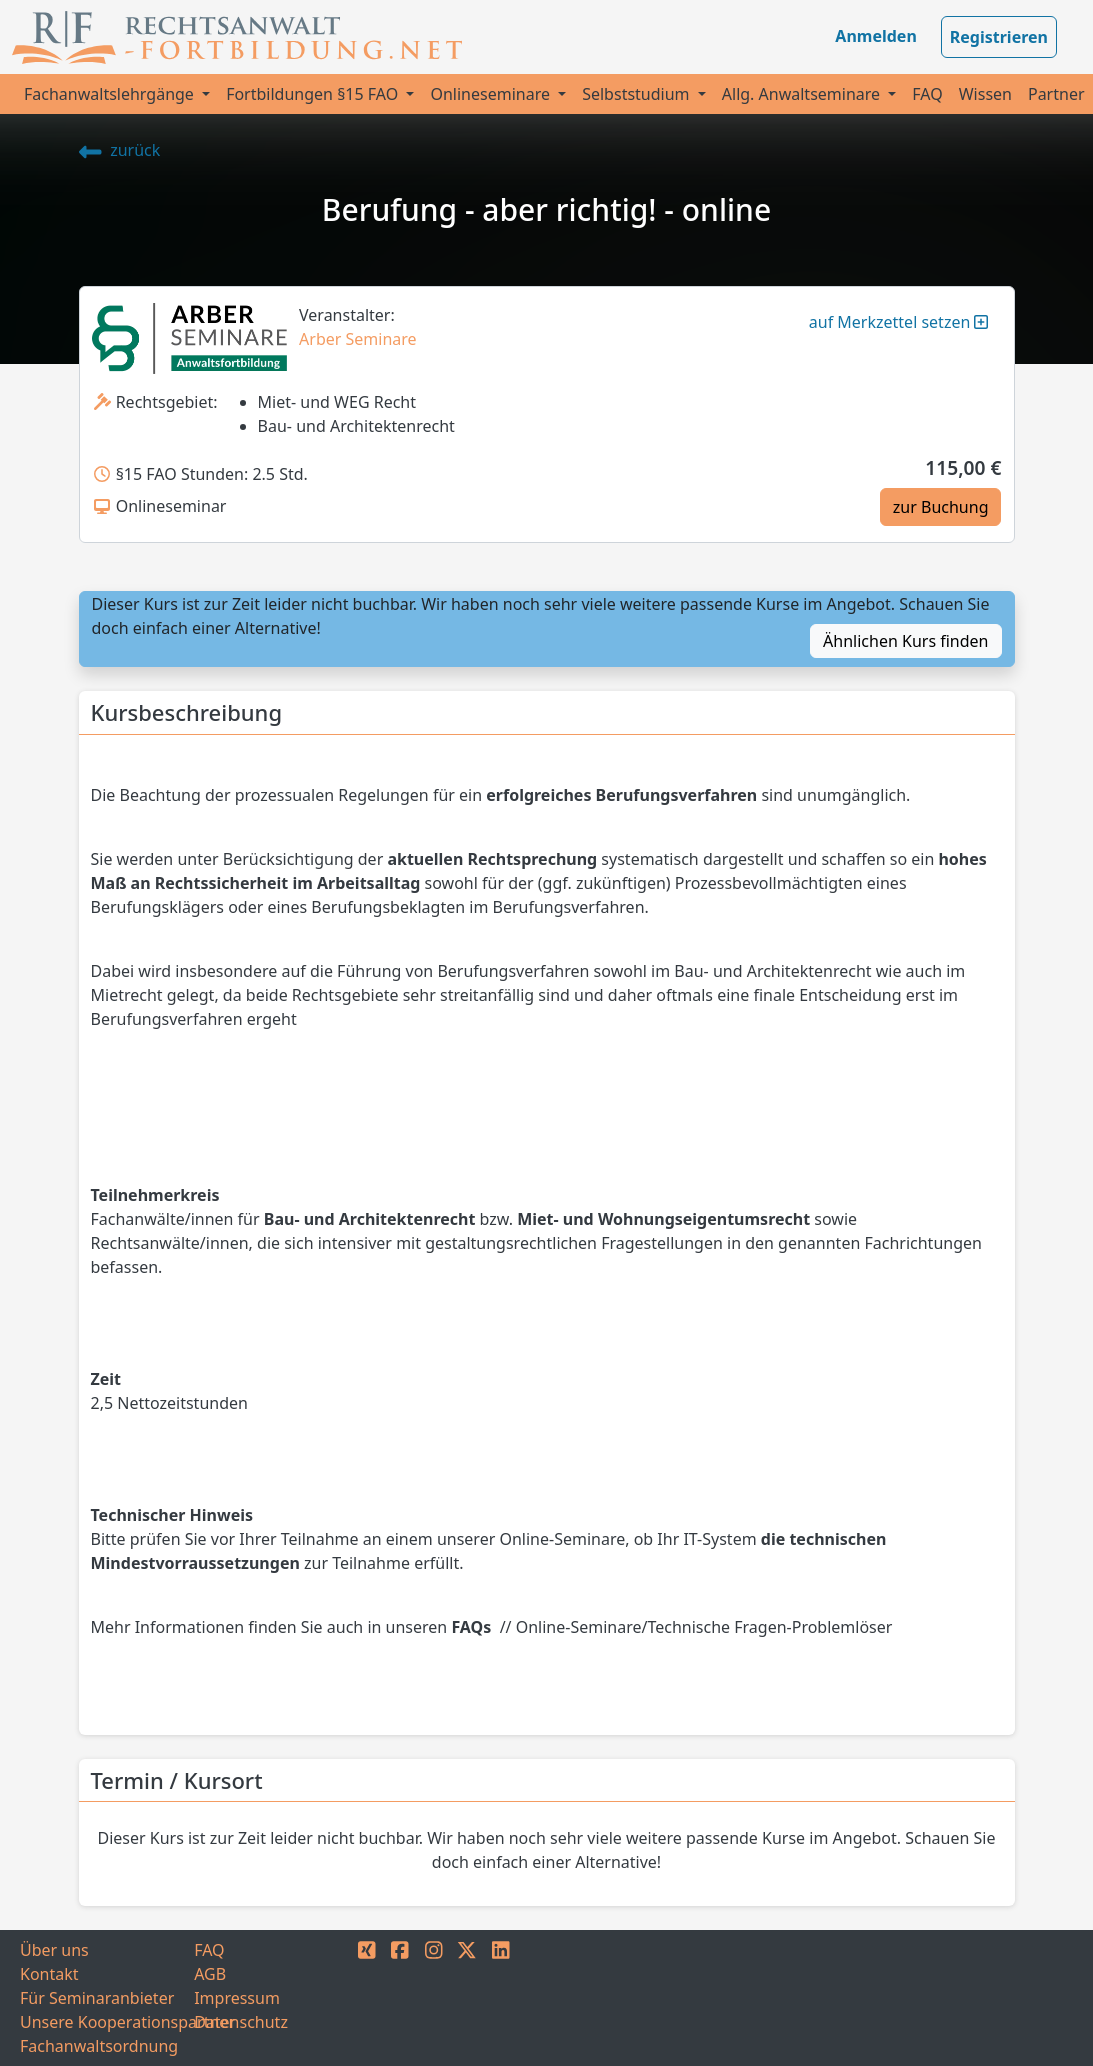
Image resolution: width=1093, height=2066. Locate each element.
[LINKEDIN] (501, 1998)
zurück (120, 150)
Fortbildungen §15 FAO (314, 94)
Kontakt (49, 1974)
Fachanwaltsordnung (99, 2046)
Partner (1056, 94)
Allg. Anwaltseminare (803, 94)
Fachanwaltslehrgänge (111, 94)
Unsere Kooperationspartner (107, 2022)
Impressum (237, 1998)
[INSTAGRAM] (434, 1998)
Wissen (985, 94)
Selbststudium (638, 94)
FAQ (927, 94)
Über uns (54, 1950)
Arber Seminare (358, 339)
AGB (210, 1974)
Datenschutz (241, 2022)
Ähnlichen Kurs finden (905, 641)
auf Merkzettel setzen (899, 322)
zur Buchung (941, 507)
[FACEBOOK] (400, 1998)
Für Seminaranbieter (97, 1998)
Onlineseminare (492, 94)
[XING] (367, 1998)
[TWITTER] (467, 1998)
